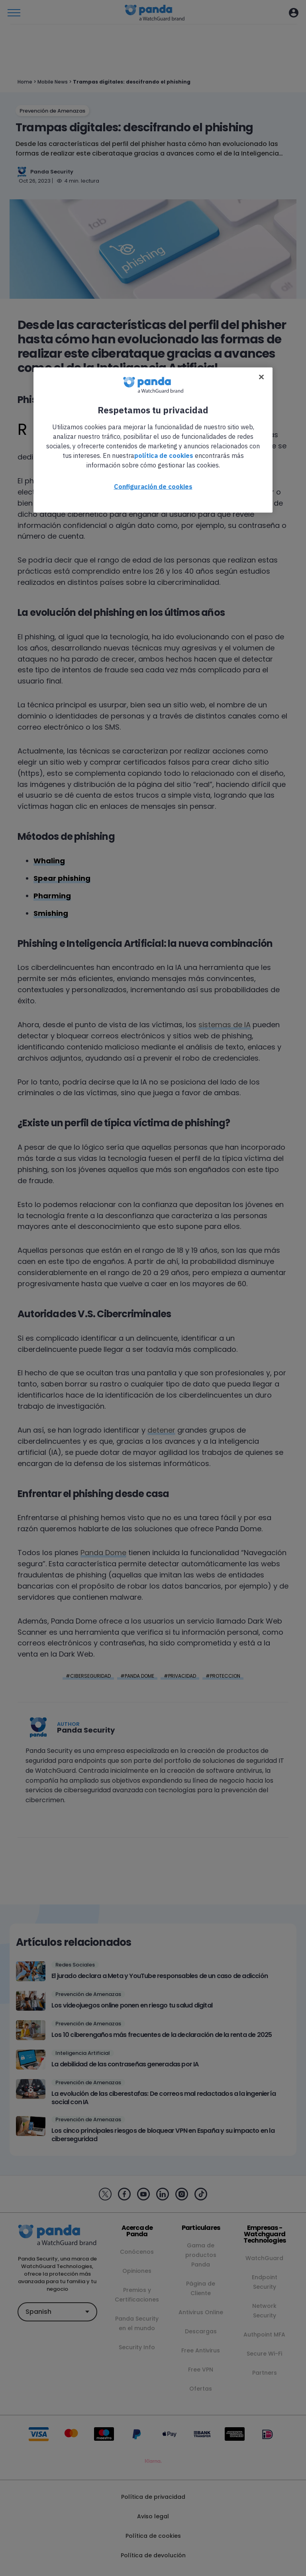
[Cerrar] (261, 377)
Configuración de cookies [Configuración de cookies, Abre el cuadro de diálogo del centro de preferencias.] (153, 487)
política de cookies (163, 456)
